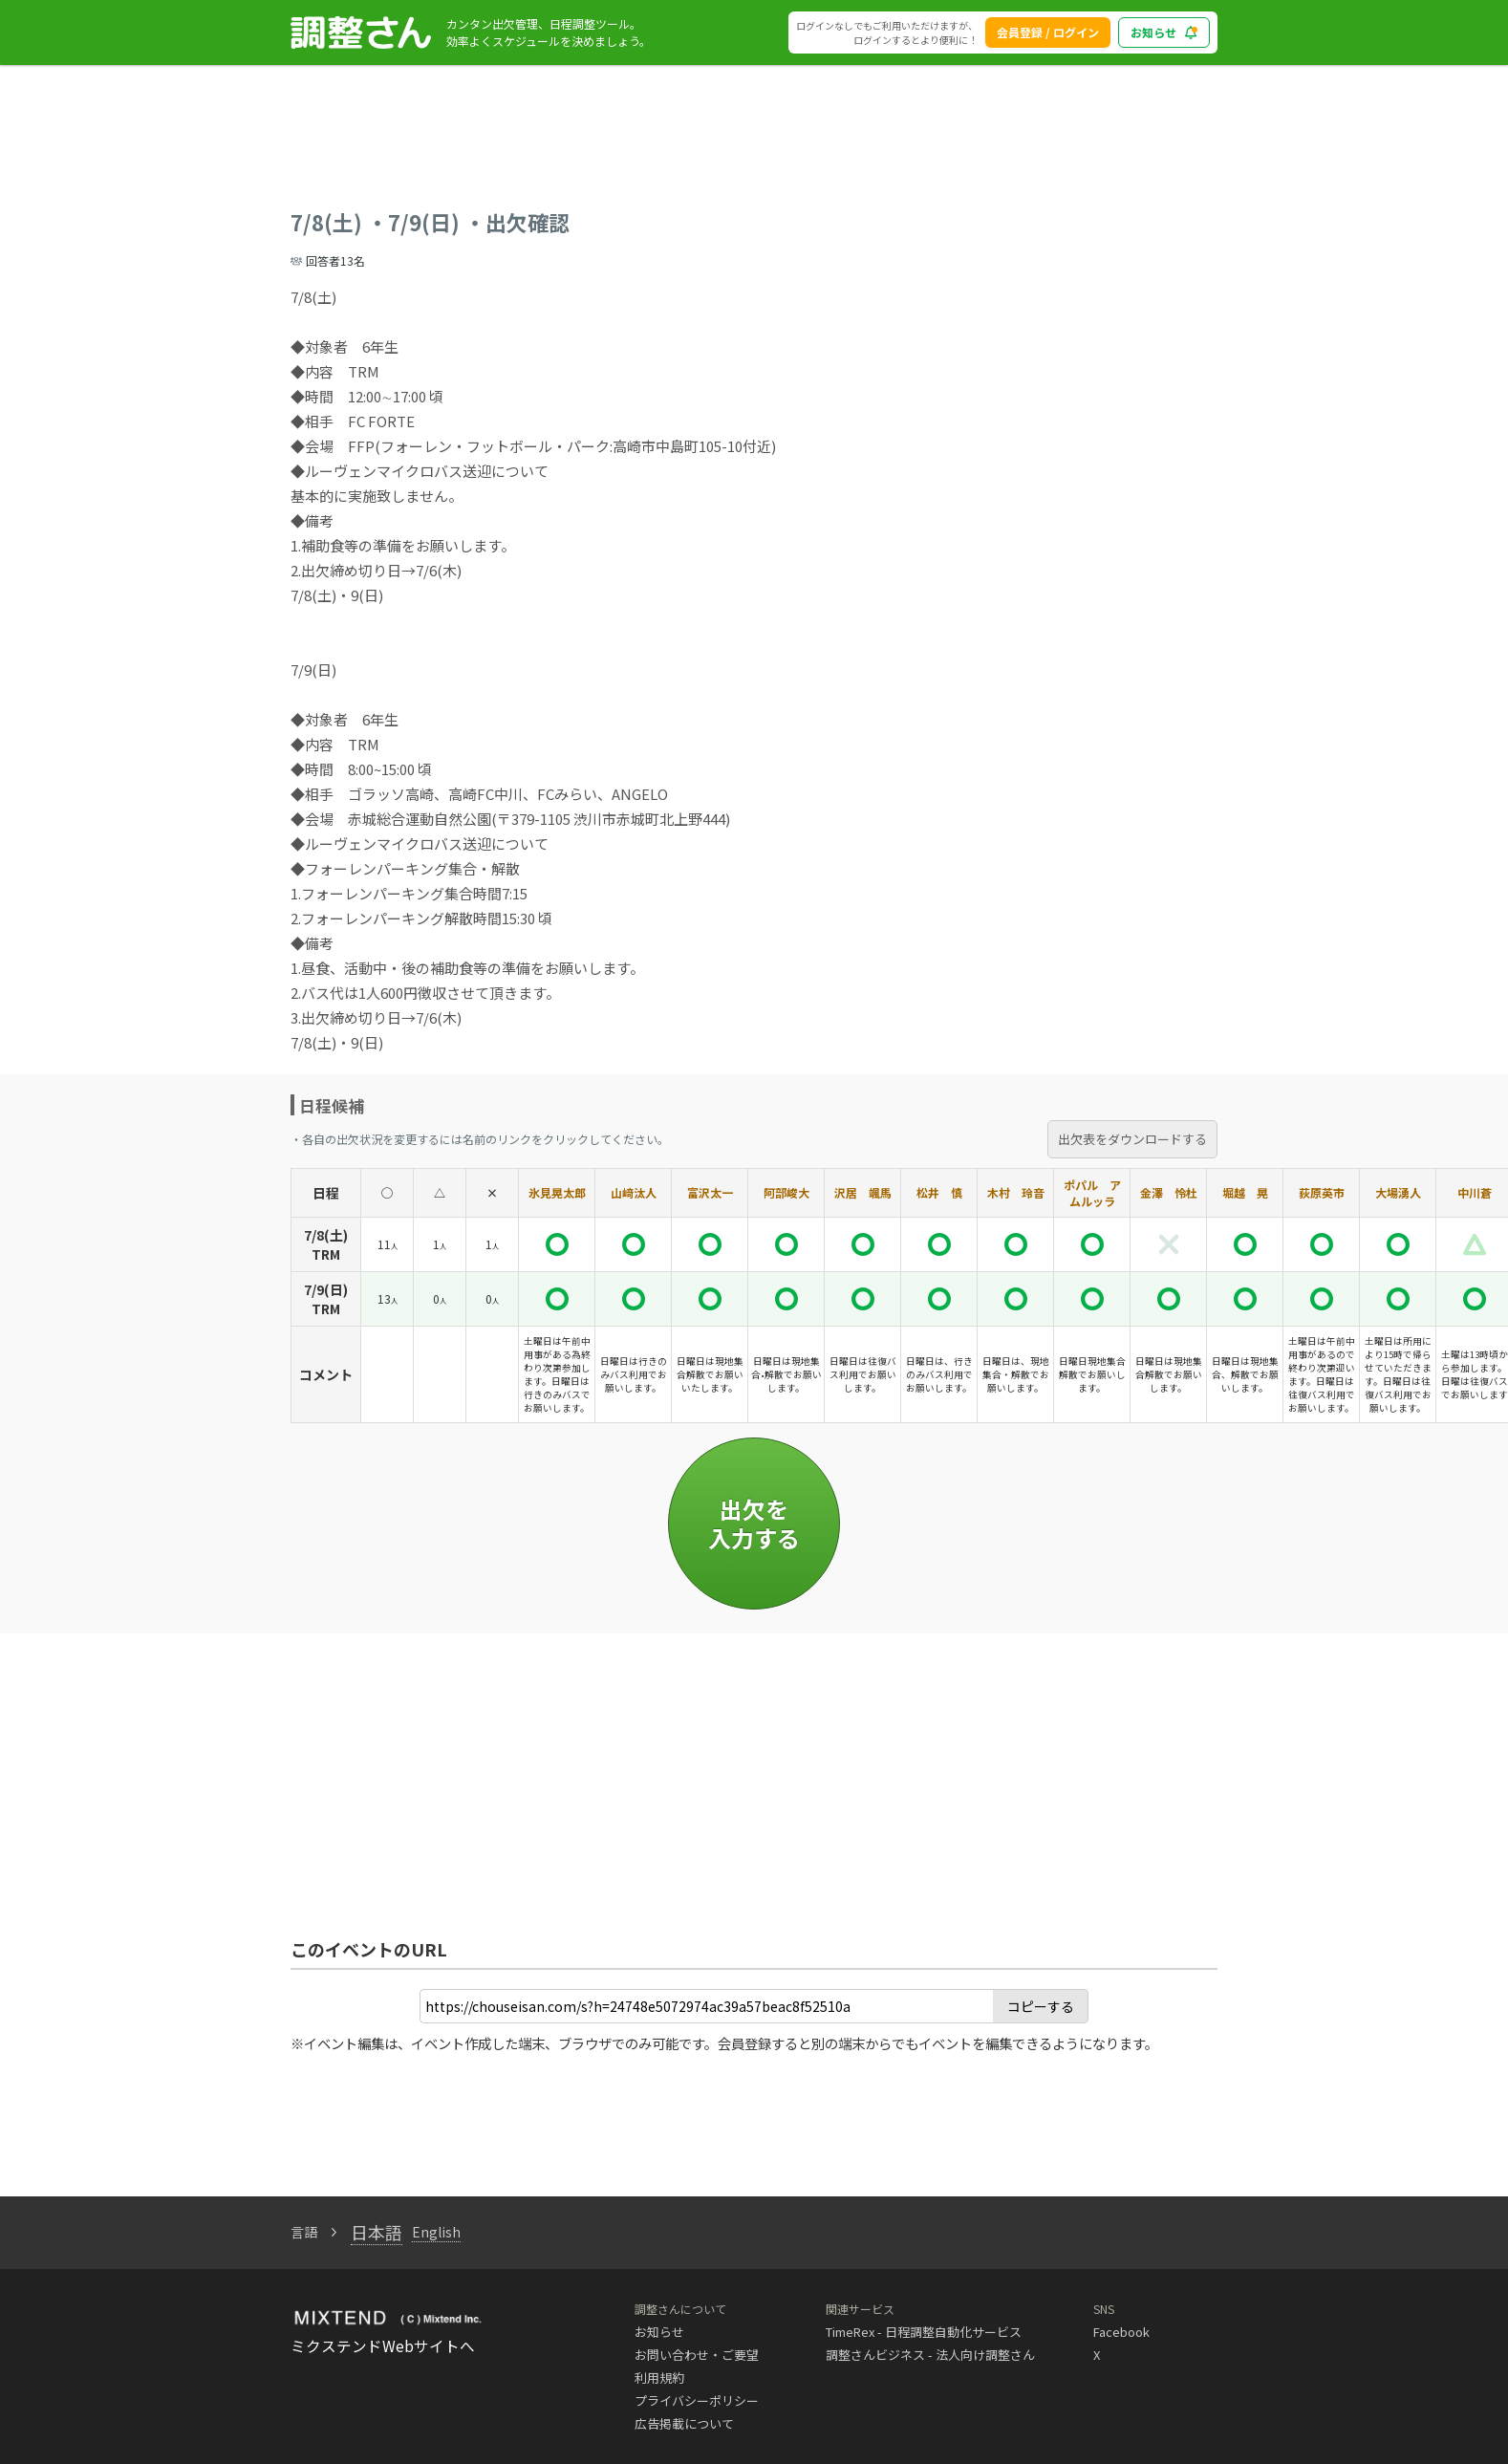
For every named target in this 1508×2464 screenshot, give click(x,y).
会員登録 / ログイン (1048, 32)
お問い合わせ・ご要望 (697, 2354)
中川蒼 (1474, 1192)
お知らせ (659, 2332)
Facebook (1121, 2332)
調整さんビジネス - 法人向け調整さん (930, 2354)
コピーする (1040, 2006)
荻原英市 (1322, 1192)
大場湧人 (1398, 1192)
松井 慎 (939, 1192)
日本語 (376, 2231)
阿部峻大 (786, 1192)
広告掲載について (684, 2423)
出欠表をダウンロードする (1132, 1139)
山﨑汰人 (634, 1192)
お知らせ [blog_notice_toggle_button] (1164, 32)
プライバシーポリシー (697, 2400)
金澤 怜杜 (1168, 1192)
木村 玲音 (1016, 1192)
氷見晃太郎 (557, 1192)
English (436, 2231)
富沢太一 (710, 1192)
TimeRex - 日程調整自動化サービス (924, 2332)
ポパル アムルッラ (1092, 1193)
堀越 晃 (1245, 1192)
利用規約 (659, 2377)
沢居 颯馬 (863, 1192)
